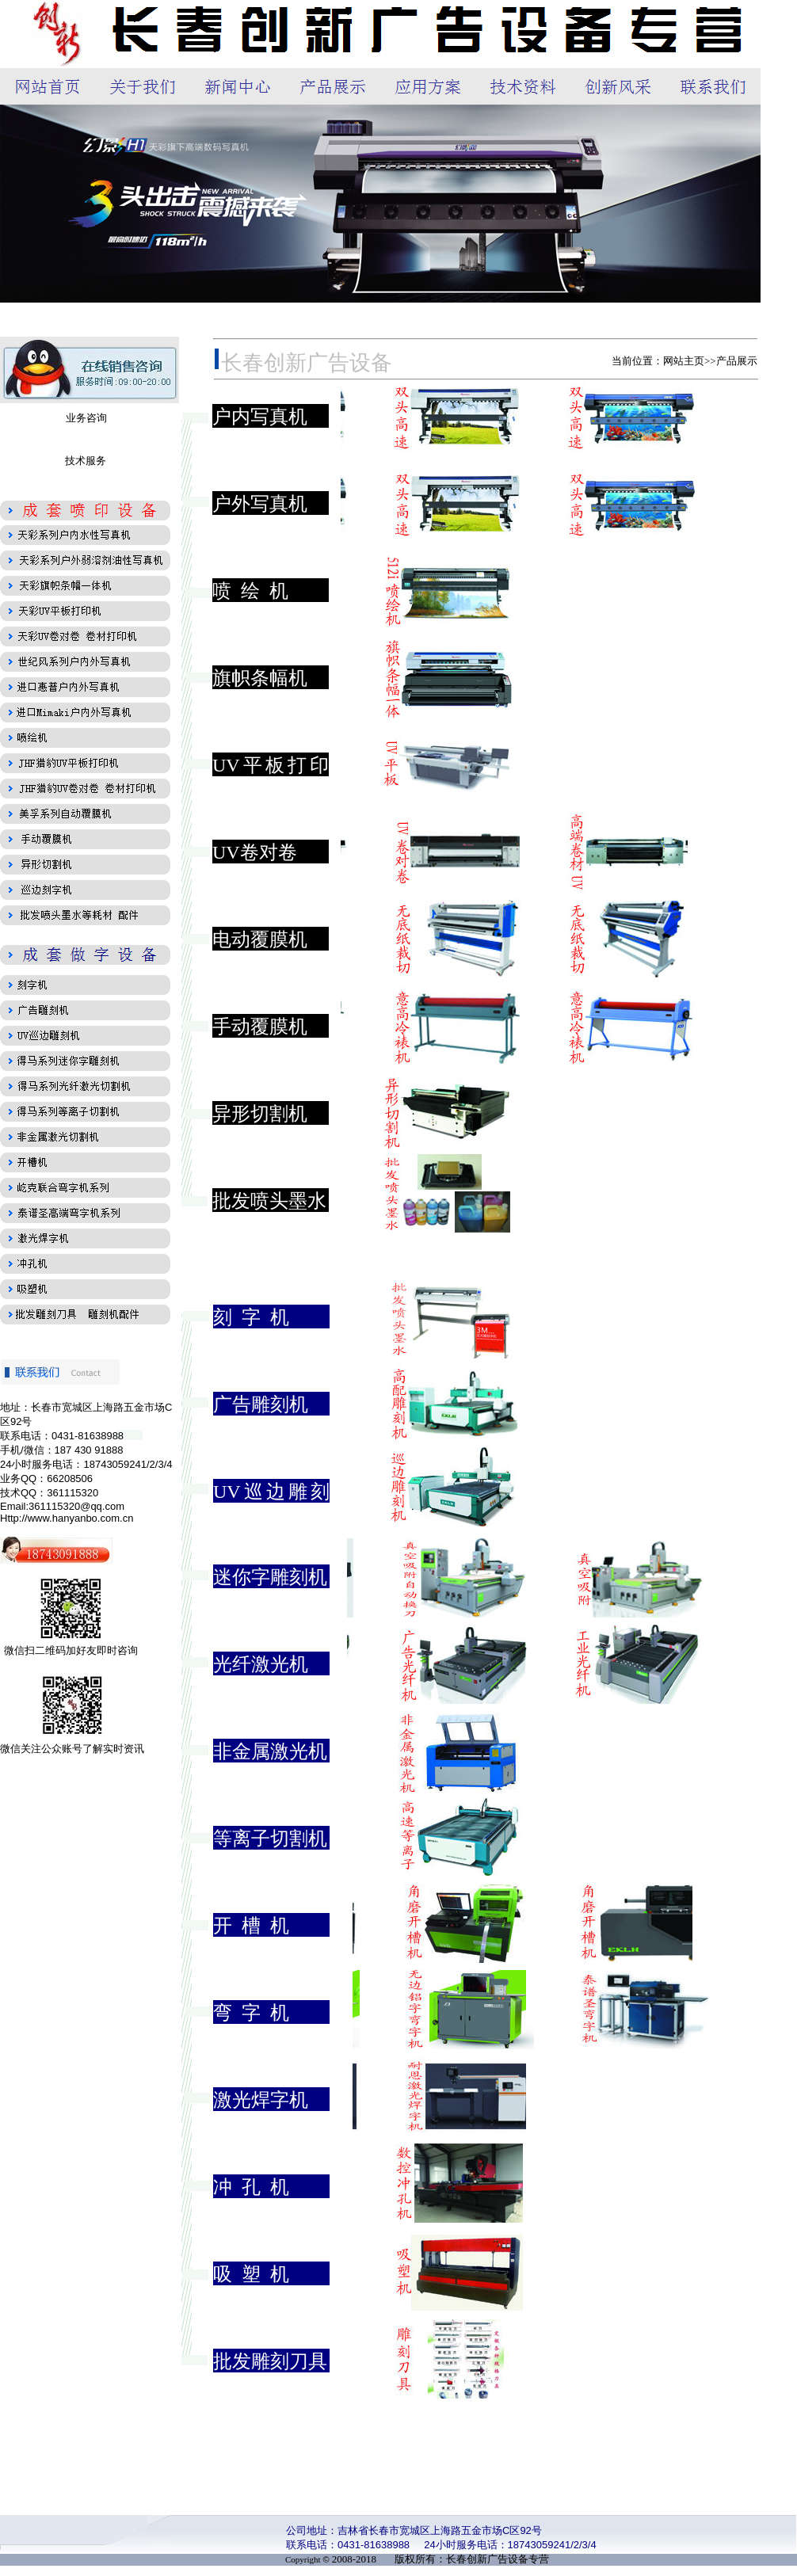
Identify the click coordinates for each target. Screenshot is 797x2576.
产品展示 (736, 361)
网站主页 (683, 361)
